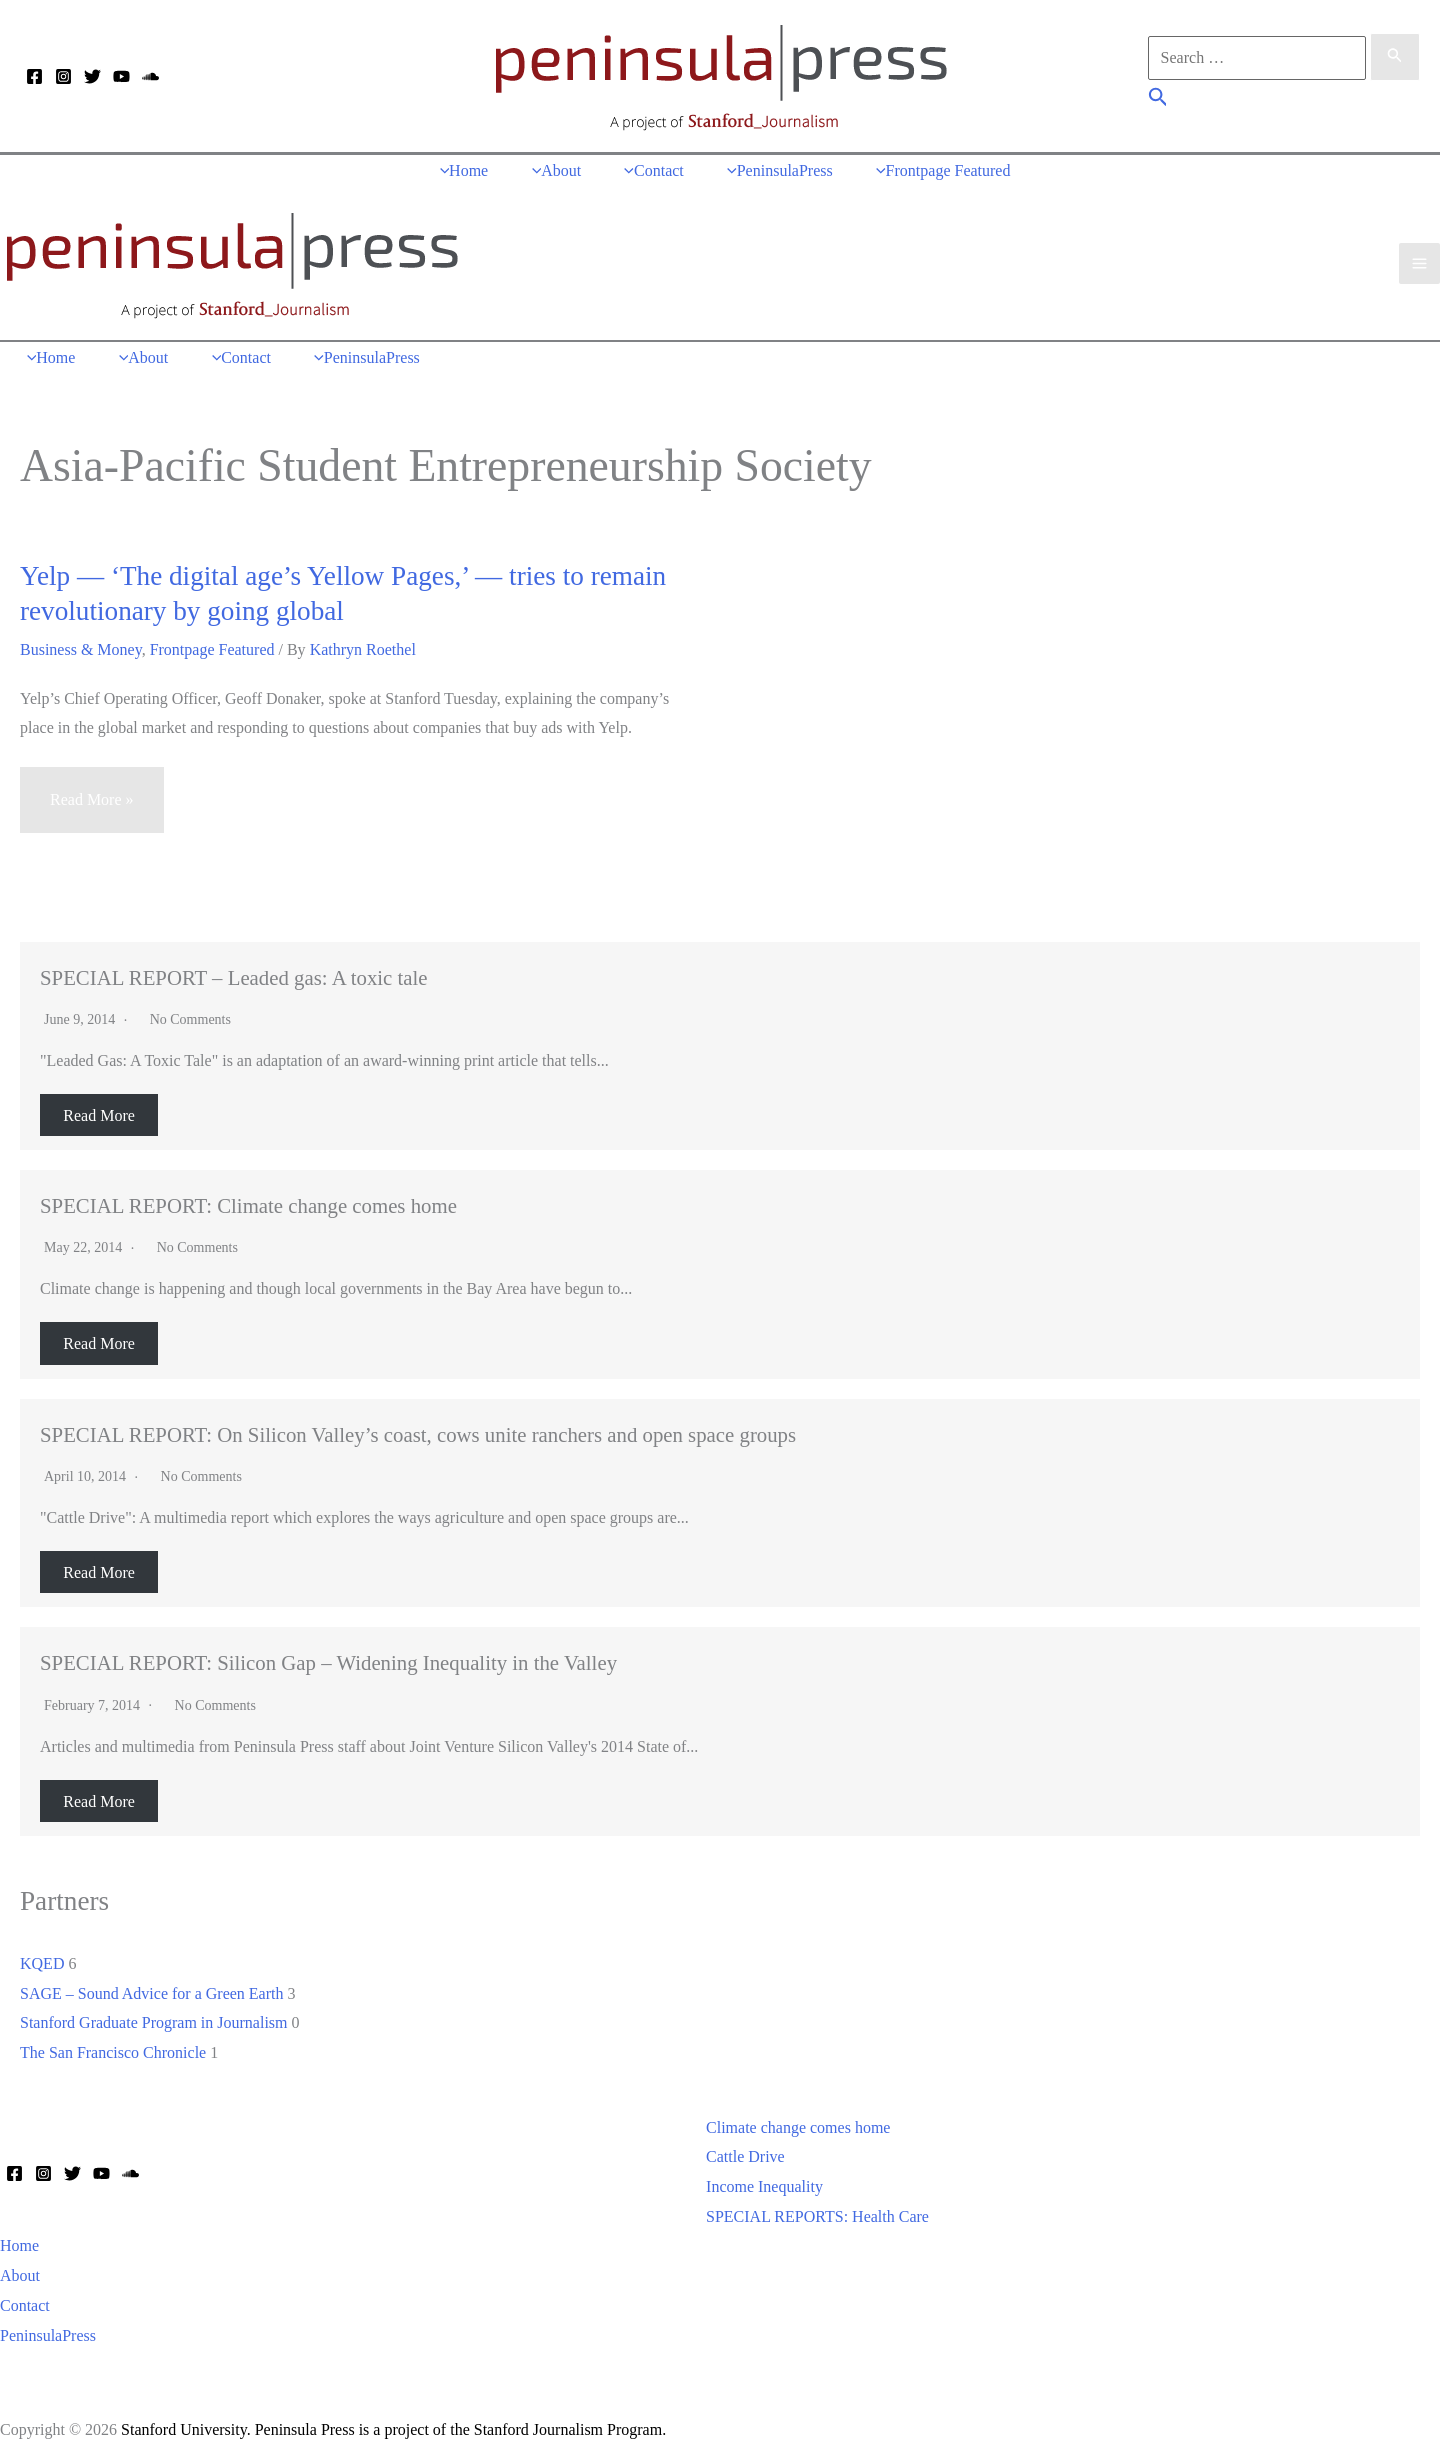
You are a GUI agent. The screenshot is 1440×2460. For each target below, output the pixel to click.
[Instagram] (63, 77)
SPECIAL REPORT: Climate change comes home (248, 1200)
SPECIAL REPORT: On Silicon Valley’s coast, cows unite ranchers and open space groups (418, 1429)
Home (19, 2240)
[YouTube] (121, 77)
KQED (42, 1958)
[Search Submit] (1395, 57)
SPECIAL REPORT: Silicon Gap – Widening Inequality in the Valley (328, 1657)
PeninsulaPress (48, 2329)
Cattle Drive (745, 2151)
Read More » (92, 803)
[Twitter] (92, 77)
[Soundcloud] (150, 77)
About (20, 2270)
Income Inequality (764, 2181)
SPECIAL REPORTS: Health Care (817, 2211)
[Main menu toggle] (1419, 260)
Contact (25, 2300)
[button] (1158, 99)
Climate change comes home (798, 2122)
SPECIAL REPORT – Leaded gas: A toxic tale (234, 972)
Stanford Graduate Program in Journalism (154, 2017)
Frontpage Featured (212, 644)
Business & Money (81, 644)
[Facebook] (34, 77)
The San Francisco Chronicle (113, 2047)
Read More (99, 1109)
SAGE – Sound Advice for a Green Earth (152, 1987)
